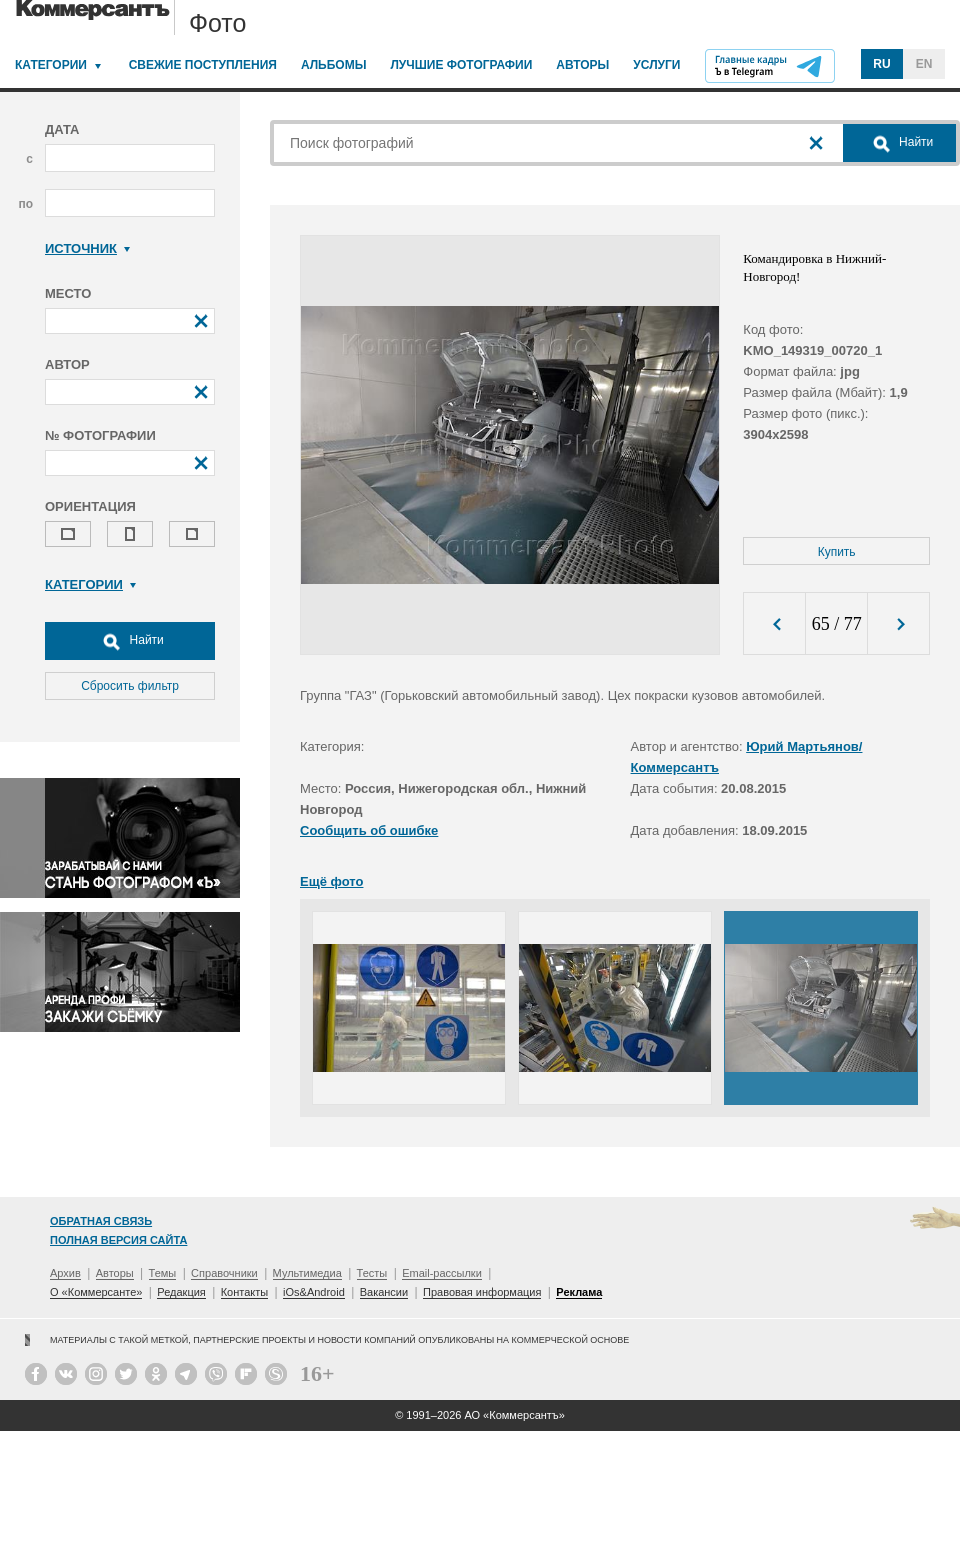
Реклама (579, 1292)
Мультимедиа (307, 1273)
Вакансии (384, 1292)
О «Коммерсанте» (96, 1292)
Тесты (372, 1273)
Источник (87, 248)
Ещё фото (331, 881)
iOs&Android (314, 1292)
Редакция (181, 1292)
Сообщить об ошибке (369, 830)
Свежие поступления (203, 65)
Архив (65, 1273)
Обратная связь (101, 1221)
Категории (51, 65)
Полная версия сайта (118, 1240)
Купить (837, 552)
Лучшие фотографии (461, 65)
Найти (130, 641)
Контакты (245, 1292)
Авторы (582, 65)
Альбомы (334, 65)
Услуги (656, 65)
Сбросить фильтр (130, 686)
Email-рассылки (442, 1273)
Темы (163, 1273)
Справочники (224, 1273)
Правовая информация (482, 1292)
